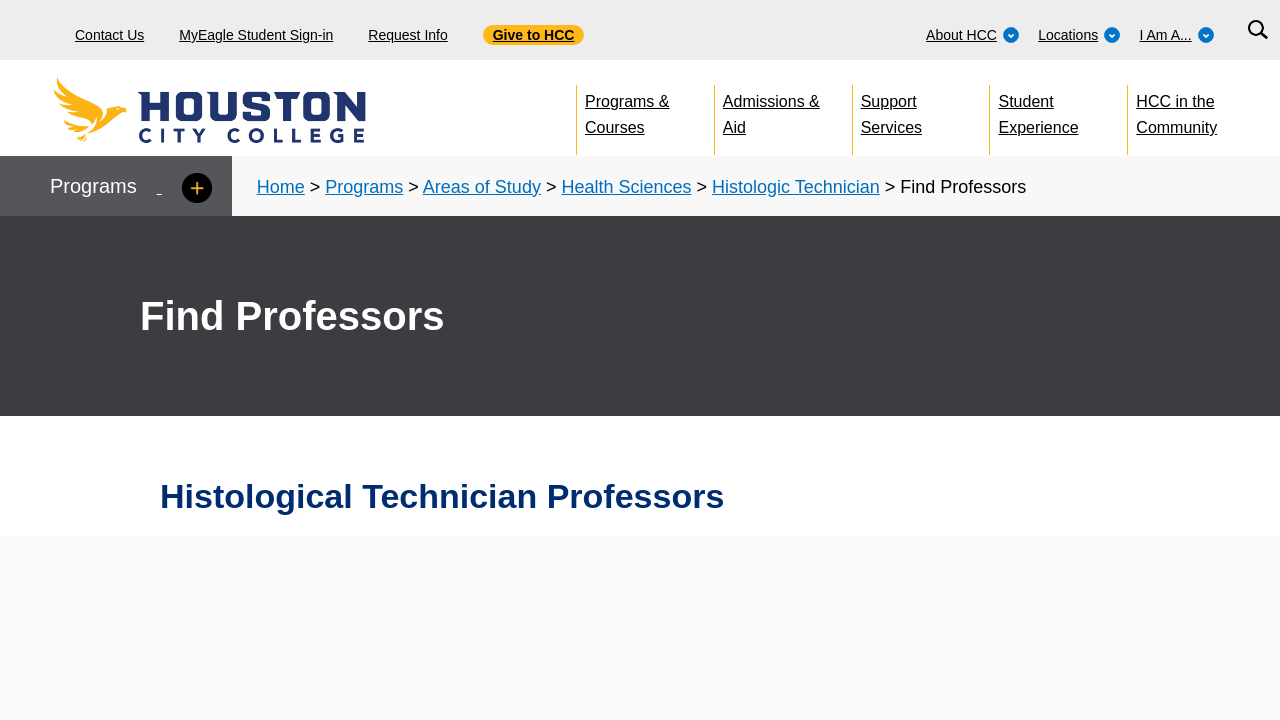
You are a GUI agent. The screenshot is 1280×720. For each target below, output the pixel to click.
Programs (364, 187)
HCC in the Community (1176, 110)
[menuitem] (973, 30)
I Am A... (1177, 35)
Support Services (891, 110)
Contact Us (109, 35)
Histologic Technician (796, 187)
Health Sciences (626, 187)
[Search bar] (1257, 30)
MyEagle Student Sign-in (256, 35)
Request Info (407, 35)
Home (281, 187)
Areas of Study (482, 187)
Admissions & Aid (771, 110)
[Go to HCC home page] (255, 110)
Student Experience (1039, 110)
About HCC (973, 35)
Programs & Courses (627, 110)
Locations (1079, 35)
